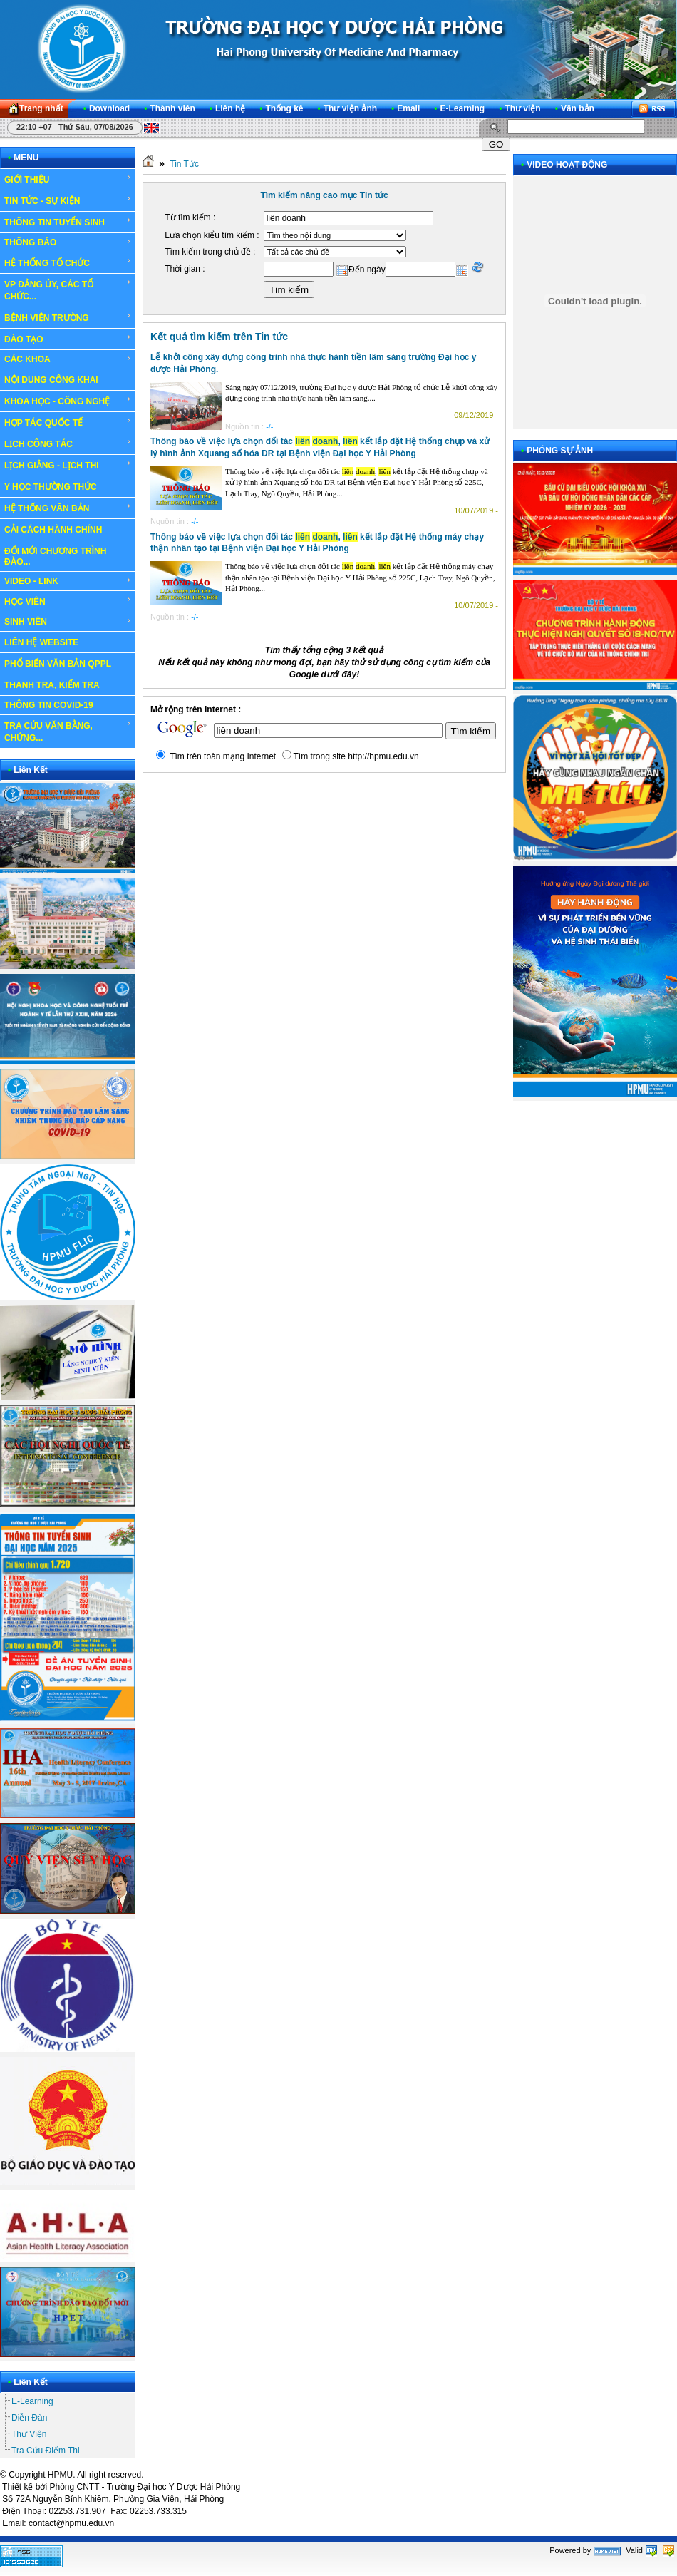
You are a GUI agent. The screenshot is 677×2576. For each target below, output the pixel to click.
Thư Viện (28, 2434)
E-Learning (32, 2401)
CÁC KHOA (68, 359)
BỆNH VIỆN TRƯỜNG (68, 317)
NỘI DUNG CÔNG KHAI (51, 380)
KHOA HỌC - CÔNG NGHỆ (68, 400)
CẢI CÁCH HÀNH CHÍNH (53, 530)
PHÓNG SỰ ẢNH (560, 451)
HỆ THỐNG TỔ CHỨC (68, 262)
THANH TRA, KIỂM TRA (52, 685)
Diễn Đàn (29, 2418)
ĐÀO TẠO (68, 338)
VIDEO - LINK (68, 581)
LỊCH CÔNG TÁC (68, 443)
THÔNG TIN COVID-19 (48, 705)
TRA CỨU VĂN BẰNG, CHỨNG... (68, 731)
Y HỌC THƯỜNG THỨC (50, 487)
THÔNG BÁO (68, 242)
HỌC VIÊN (68, 601)
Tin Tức (184, 164)
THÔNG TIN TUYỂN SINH (68, 221)
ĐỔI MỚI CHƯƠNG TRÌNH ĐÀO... (55, 556)
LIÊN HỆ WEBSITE (41, 642)
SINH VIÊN (68, 622)
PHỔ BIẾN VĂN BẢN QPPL (57, 664)
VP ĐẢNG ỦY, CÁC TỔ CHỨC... (68, 290)
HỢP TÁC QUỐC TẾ (68, 422)
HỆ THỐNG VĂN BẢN (68, 507)
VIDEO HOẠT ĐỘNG (567, 165)
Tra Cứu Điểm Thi (45, 2451)
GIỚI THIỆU (68, 179)
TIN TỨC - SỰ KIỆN (68, 200)
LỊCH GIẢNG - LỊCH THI (68, 465)
